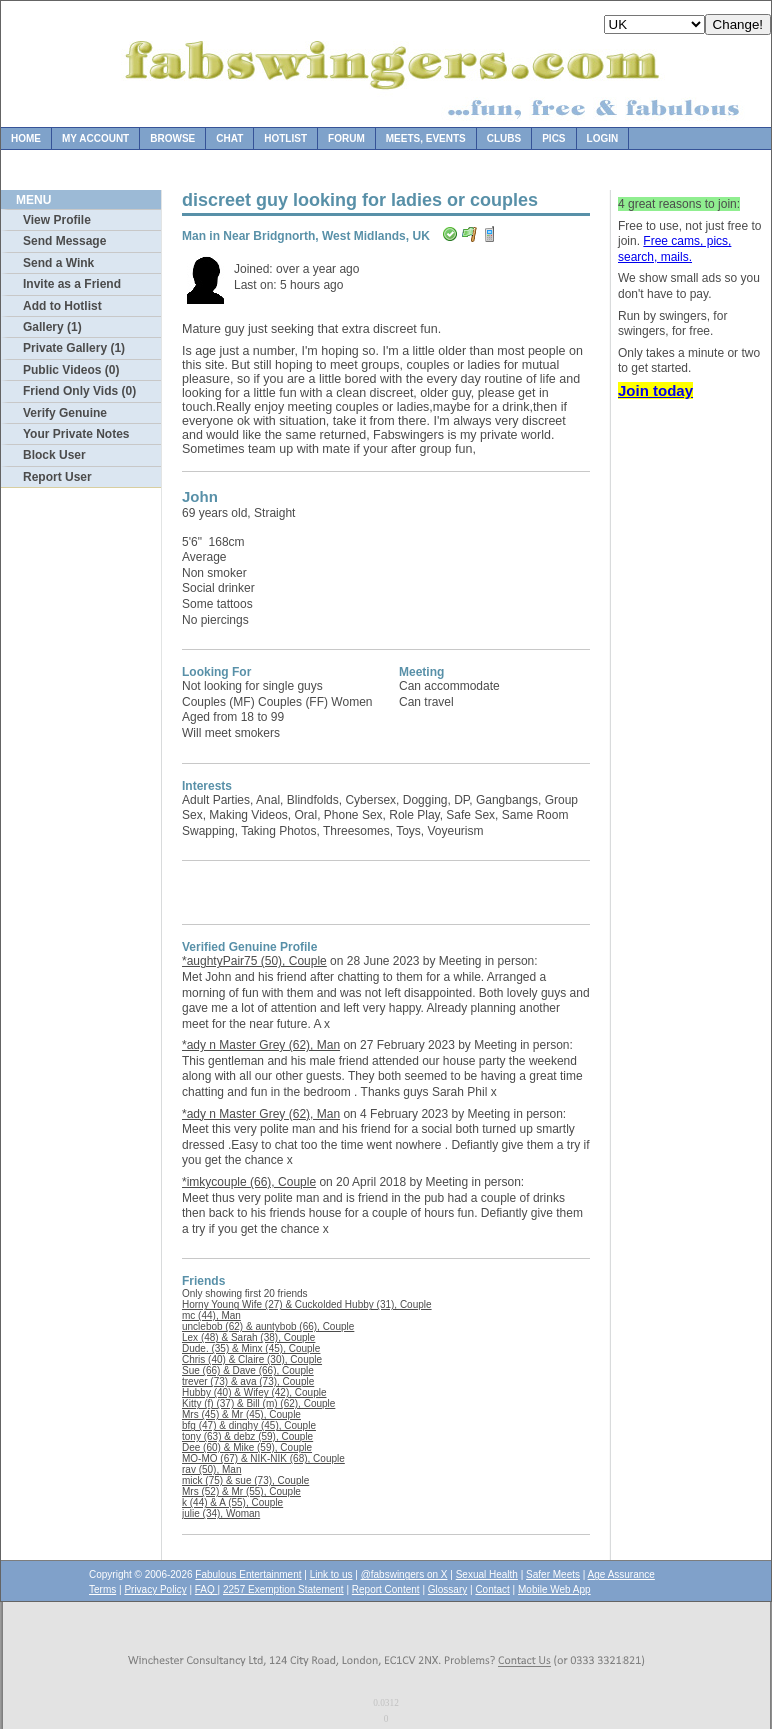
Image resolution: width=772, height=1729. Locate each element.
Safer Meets (553, 1574)
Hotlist (285, 138)
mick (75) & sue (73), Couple (245, 1480)
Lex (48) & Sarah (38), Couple (248, 1337)
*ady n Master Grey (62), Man (261, 1045)
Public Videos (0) (71, 370)
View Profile (57, 220)
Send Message (64, 241)
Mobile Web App (554, 1589)
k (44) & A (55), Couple (232, 1502)
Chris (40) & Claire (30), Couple (252, 1359)
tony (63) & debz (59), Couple (247, 1436)
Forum (346, 138)
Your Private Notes (76, 434)
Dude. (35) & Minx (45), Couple (251, 1348)
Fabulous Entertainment (248, 1574)
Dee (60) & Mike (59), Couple (247, 1447)
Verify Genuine (65, 413)
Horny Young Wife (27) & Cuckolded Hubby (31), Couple (307, 1304)
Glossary (447, 1589)
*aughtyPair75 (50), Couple (254, 961)
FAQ (206, 1589)
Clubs (504, 138)
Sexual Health (487, 1574)
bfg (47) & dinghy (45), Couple (249, 1425)
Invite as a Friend (72, 284)
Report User (57, 477)
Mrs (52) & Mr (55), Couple (241, 1491)
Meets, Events (426, 138)
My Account (95, 138)
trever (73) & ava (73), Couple (248, 1381)
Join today (655, 390)
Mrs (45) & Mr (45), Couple (241, 1414)
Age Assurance (621, 1574)
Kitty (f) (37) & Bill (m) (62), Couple (258, 1403)
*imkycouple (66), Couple (249, 1182)
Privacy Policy (155, 1589)
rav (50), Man (211, 1469)
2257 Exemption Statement (283, 1589)
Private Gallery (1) (74, 348)
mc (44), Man (211, 1315)
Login (603, 138)
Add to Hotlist (62, 306)
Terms (102, 1589)
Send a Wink (58, 263)
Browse (172, 138)
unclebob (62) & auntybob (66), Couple (268, 1326)
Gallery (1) (52, 327)
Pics (553, 138)
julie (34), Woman (221, 1513)
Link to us (331, 1574)
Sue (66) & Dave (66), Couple (248, 1370)
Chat (229, 138)
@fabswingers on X (404, 1574)
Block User (54, 455)
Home (26, 138)
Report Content (386, 1589)
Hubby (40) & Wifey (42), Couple (254, 1392)
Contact (492, 1589)
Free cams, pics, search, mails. (674, 249)
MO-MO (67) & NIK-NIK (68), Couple (263, 1458)
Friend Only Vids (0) (79, 391)
